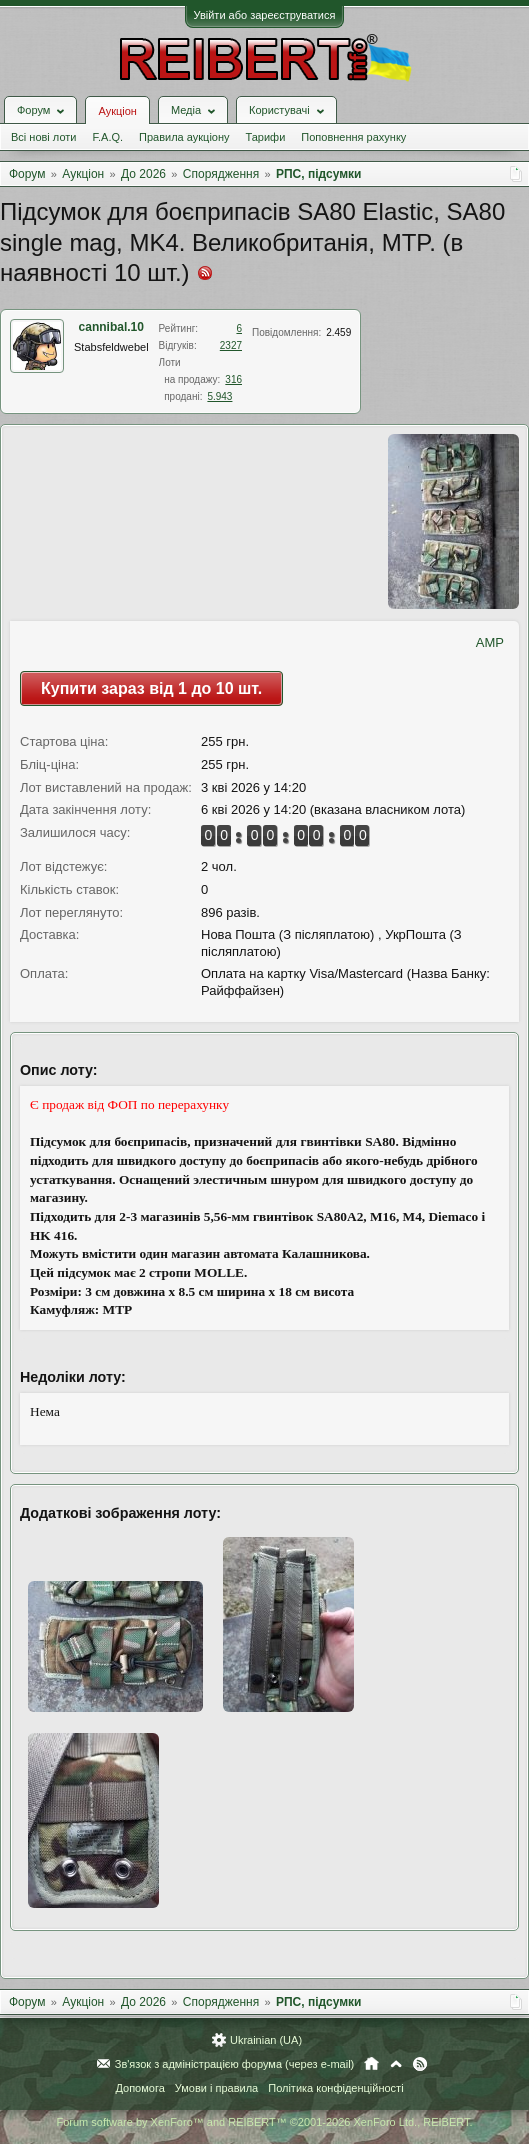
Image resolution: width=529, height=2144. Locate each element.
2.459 (338, 332)
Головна (371, 2064)
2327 (231, 345)
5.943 (219, 396)
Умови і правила (216, 2088)
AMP (490, 642)
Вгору (396, 2064)
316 (233, 379)
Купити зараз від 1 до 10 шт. (151, 688)
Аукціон (117, 111)
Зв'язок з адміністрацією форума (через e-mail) (235, 2064)
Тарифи (266, 137)
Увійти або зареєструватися (265, 15)
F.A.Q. (107, 137)
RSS (420, 2064)
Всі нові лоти (43, 137)
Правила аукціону (184, 137)
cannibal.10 (111, 327)
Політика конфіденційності (335, 2088)
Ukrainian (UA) (266, 2040)
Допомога (139, 2088)
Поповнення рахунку (353, 137)
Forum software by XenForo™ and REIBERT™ (264, 2122)
